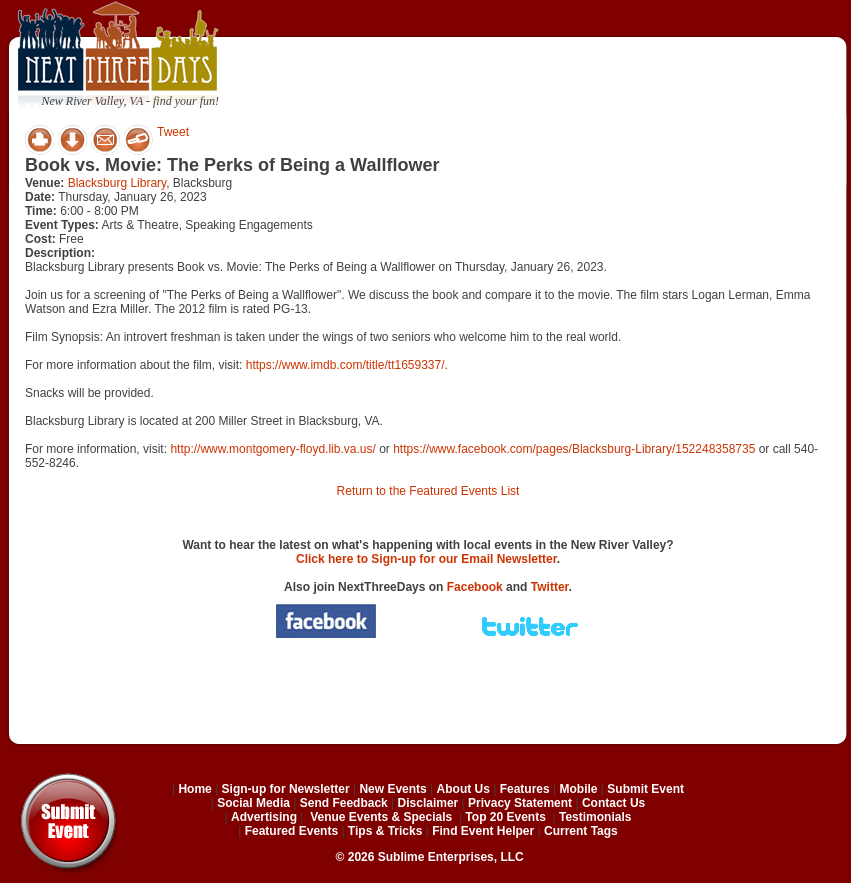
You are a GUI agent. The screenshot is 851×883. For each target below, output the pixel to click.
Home (194, 789)
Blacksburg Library (117, 183)
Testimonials (595, 817)
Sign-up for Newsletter (286, 789)
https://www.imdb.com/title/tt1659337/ (345, 365)
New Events (392, 789)
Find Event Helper (483, 831)
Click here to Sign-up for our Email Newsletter (426, 559)
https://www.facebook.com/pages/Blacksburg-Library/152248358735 (574, 449)
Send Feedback (344, 803)
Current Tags (581, 831)
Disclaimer (428, 803)
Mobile (579, 789)
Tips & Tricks (385, 831)
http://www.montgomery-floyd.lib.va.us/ (272, 449)
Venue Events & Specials (381, 817)
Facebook (475, 587)
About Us (463, 789)
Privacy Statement (520, 803)
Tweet (173, 132)
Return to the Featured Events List (428, 491)
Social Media (253, 803)
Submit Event (645, 789)
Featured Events (291, 831)
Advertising (264, 817)
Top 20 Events (505, 817)
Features (525, 789)
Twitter (550, 587)
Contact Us (613, 803)
